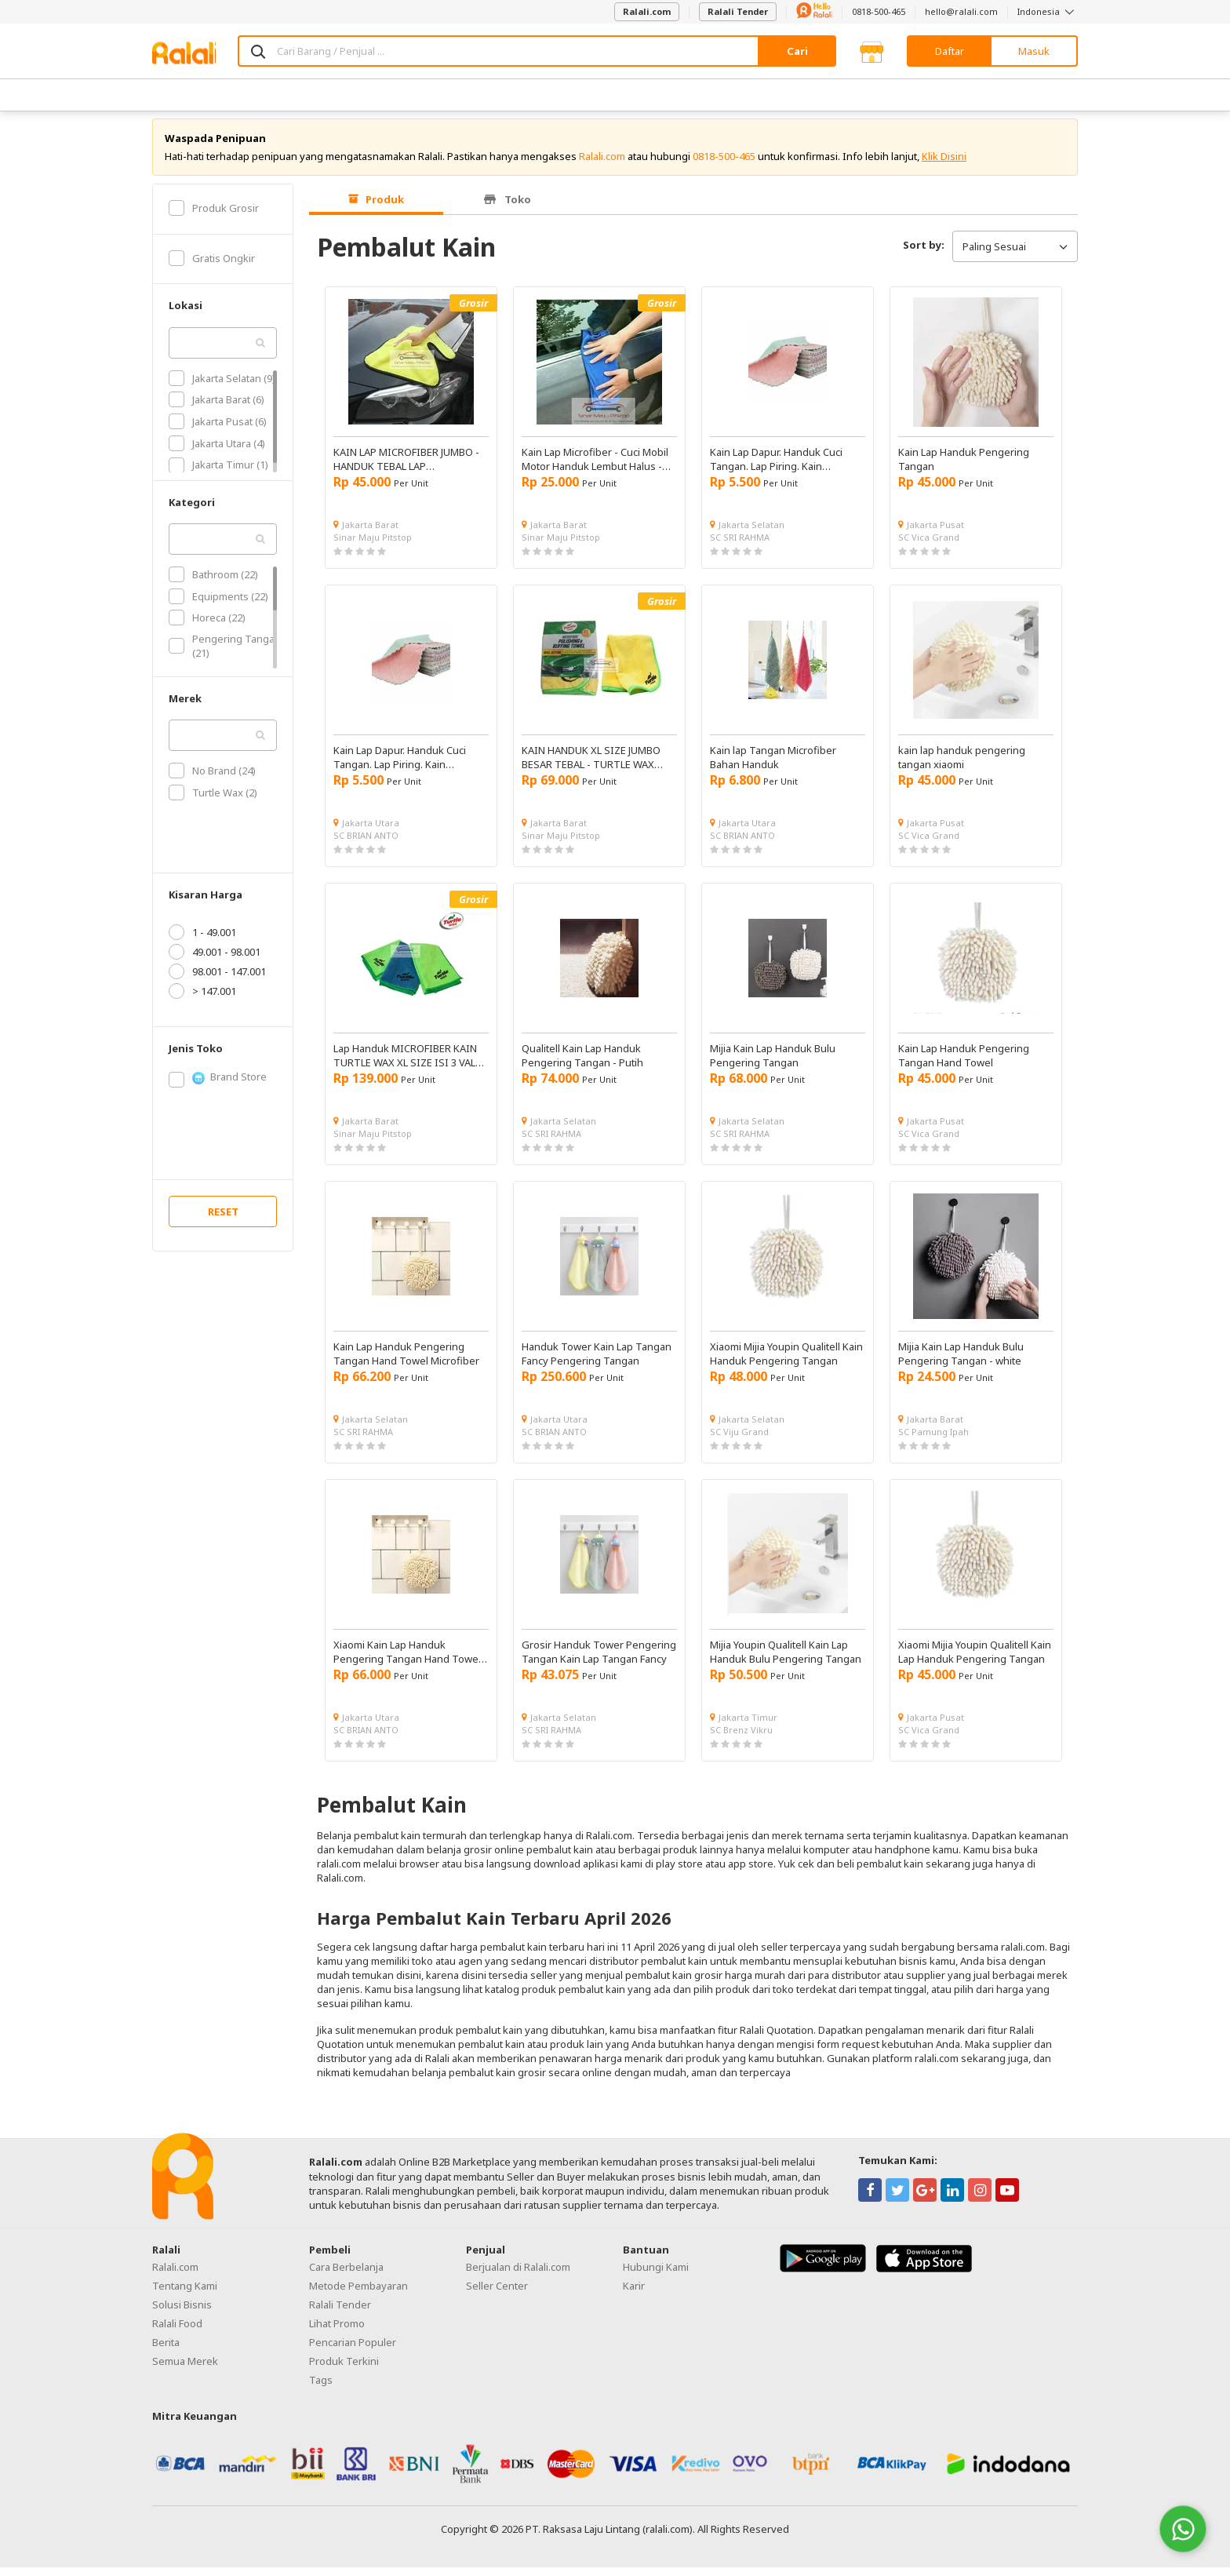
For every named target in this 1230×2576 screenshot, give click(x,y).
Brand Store (218, 1086)
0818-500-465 (878, 11)
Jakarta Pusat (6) (218, 430)
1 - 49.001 (202, 941)
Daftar (949, 51)
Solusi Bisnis (182, 2314)
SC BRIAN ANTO (365, 844)
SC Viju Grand (739, 1440)
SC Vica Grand (928, 546)
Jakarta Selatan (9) (222, 387)
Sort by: (923, 253)
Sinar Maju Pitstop (372, 546)
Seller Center (497, 2295)
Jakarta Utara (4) (217, 452)
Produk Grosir (214, 216)
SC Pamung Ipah (933, 1440)
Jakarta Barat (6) (216, 409)
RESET (223, 1220)
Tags (321, 2389)
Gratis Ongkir (212, 267)
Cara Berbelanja (346, 2276)
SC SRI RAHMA (740, 546)
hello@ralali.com (961, 11)
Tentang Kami (184, 2295)
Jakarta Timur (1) (218, 474)
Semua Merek (185, 2370)
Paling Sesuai (1015, 255)
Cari (797, 51)
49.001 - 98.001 (214, 960)
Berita (166, 2352)
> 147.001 (202, 999)
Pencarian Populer (352, 2352)
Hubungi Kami (656, 2276)
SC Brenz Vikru (741, 1738)
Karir (634, 2295)
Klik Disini (944, 165)
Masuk (1034, 51)
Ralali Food (177, 2333)
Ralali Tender (738, 11)
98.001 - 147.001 (217, 980)
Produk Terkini (344, 2370)
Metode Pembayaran (358, 2295)
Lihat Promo (337, 2333)
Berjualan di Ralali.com (518, 2276)
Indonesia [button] (1047, 11)
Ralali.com (647, 11)
